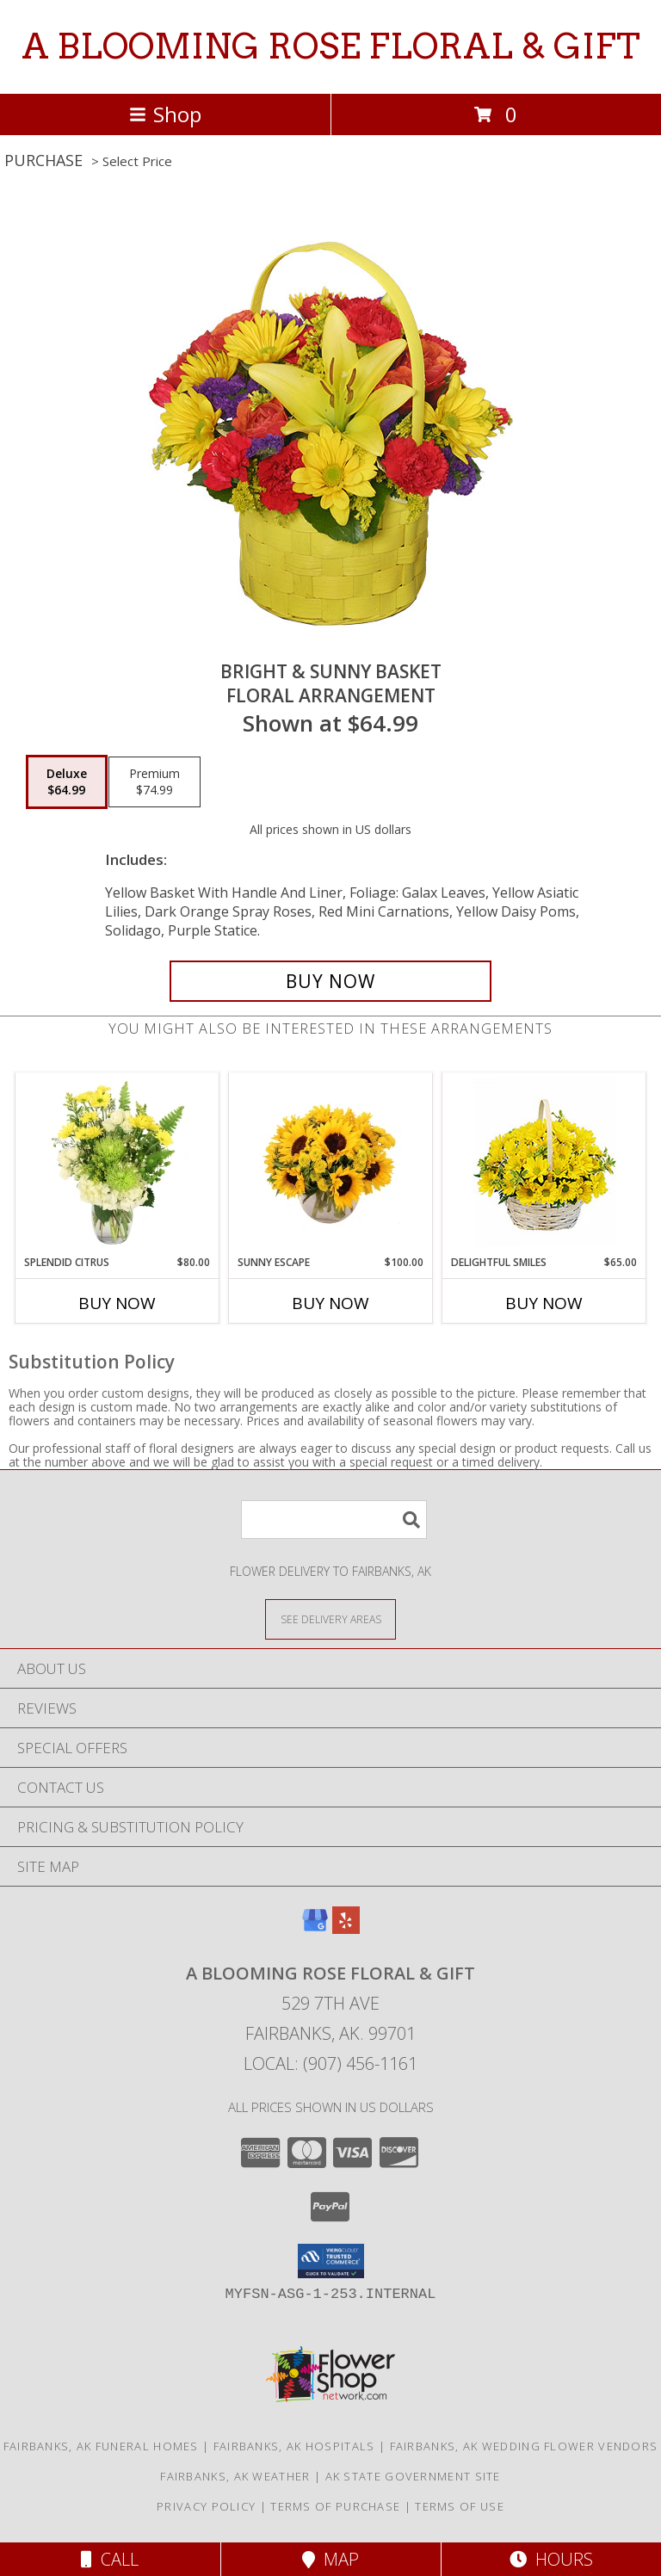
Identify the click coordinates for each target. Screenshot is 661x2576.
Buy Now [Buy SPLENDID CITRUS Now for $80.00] (117, 1303)
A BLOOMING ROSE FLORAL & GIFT (331, 46)
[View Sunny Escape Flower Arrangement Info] (331, 1164)
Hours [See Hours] (551, 2559)
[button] (331, 2261)
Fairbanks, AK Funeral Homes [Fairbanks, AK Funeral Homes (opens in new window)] (101, 2446)
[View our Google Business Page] (315, 1928)
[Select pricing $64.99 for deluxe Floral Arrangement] (66, 782)
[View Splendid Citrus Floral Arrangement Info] (117, 1164)
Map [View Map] (330, 2559)
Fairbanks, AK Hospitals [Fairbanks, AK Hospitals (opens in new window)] (294, 2446)
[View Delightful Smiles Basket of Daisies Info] (544, 1164)
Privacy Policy (206, 2506)
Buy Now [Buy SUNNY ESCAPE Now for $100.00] (330, 1303)
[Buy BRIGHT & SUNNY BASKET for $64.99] (330, 981)
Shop (165, 114)
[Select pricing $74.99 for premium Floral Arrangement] (154, 782)
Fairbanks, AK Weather (235, 2476)
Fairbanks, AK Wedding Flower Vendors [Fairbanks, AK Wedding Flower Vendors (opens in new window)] (524, 2446)
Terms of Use (459, 2506)
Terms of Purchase (335, 2506)
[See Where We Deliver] (330, 1618)
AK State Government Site (413, 2476)
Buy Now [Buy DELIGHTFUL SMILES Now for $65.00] (544, 1303)
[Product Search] (334, 1519)
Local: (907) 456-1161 (330, 2063)
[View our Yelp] (346, 1928)
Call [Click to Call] (110, 2559)
